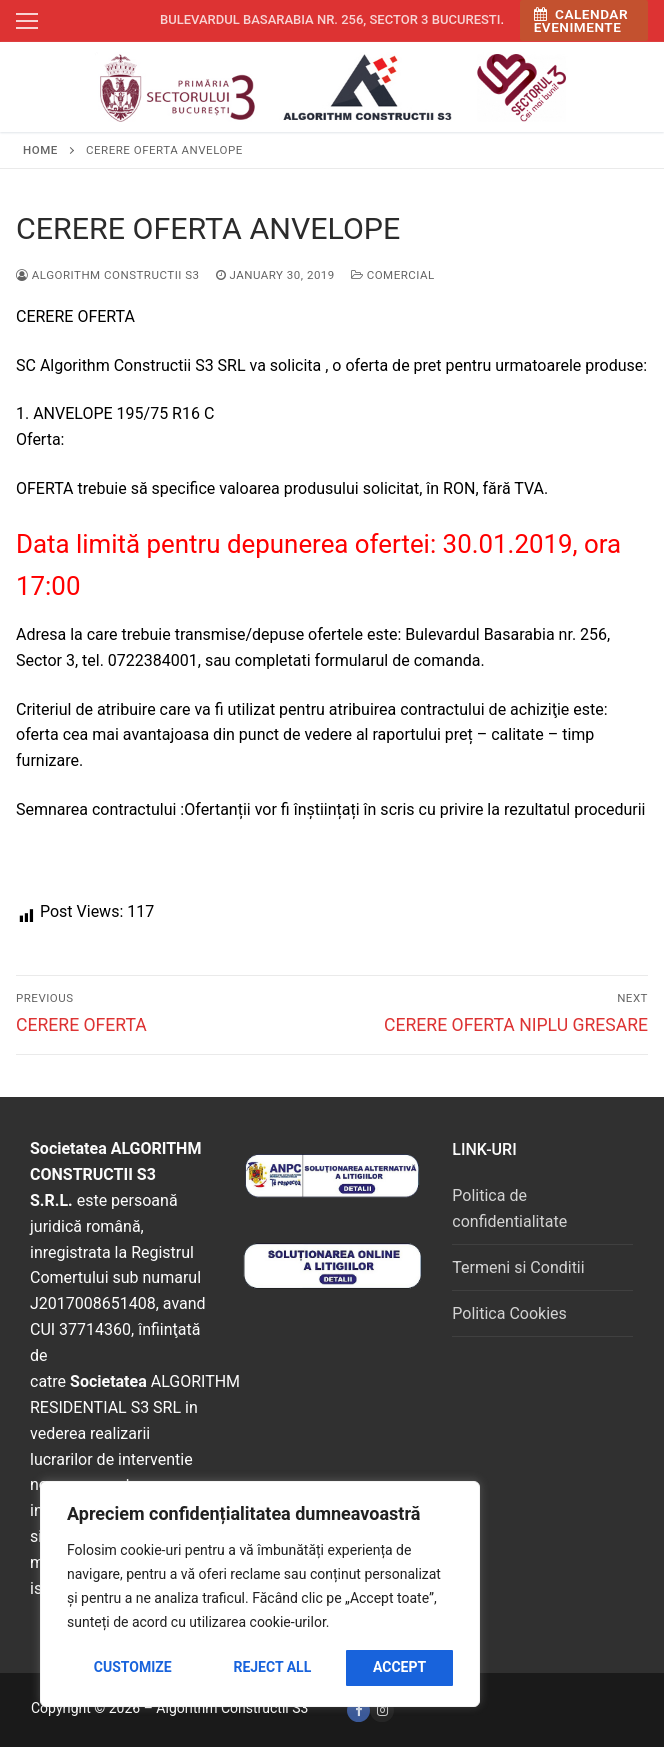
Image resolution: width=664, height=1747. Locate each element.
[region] (260, 1594)
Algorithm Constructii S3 (108, 275)
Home (40, 150)
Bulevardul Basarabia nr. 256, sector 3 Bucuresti (330, 19)
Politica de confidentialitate (509, 1208)
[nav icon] (27, 21)
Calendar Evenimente (581, 21)
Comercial (393, 275)
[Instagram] (381, 1710)
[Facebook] (358, 1710)
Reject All (272, 1667)
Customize (133, 1667)
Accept (399, 1667)
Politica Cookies (509, 1313)
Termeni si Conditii (518, 1267)
